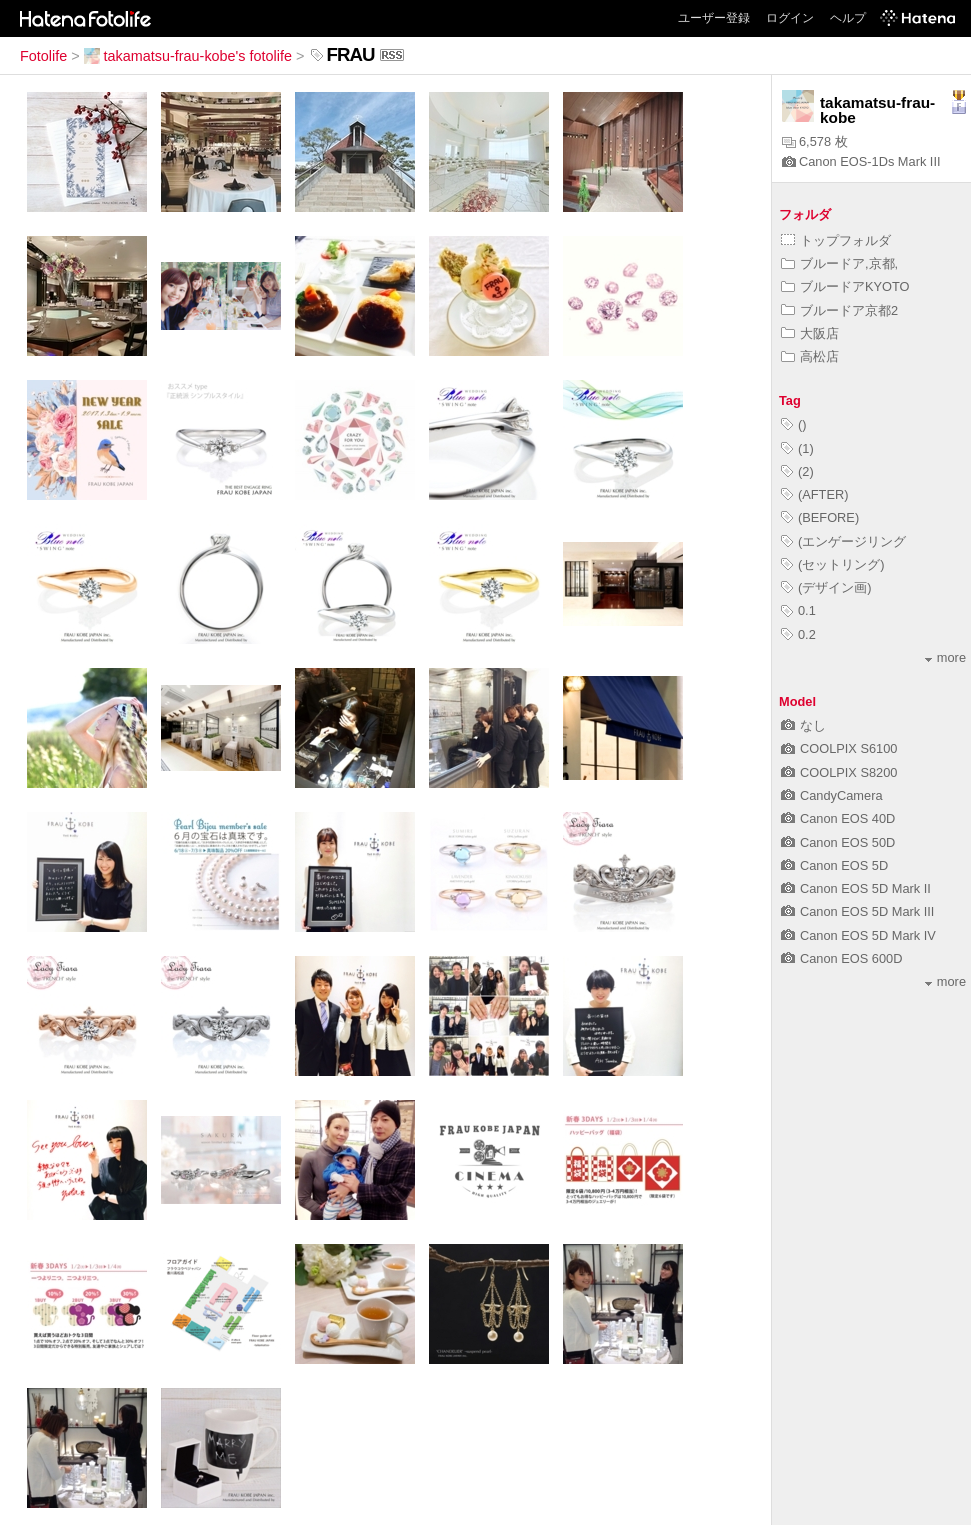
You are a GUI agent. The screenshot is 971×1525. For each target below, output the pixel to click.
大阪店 (810, 333)
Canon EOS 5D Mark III (857, 911)
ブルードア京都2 (839, 310)
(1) (797, 448)
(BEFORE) (820, 517)
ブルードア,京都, (839, 263)
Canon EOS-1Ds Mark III (861, 161)
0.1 (798, 610)
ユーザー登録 (714, 18)
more (945, 657)
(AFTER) (814, 494)
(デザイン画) (826, 587)
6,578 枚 (815, 141)
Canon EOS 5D (834, 865)
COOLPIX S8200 (839, 772)
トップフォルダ (836, 240)
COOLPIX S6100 (839, 748)
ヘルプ (848, 18)
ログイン (790, 18)
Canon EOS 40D (838, 818)
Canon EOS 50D (838, 842)
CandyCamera (832, 795)
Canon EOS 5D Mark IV (858, 935)
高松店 (810, 356)
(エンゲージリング (843, 541)
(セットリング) (833, 564)
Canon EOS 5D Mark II (856, 888)
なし (803, 725)
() (794, 424)
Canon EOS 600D (841, 958)
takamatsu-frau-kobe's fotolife (188, 56)
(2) (797, 471)
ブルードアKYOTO (845, 286)
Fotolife (43, 56)
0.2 (798, 634)
